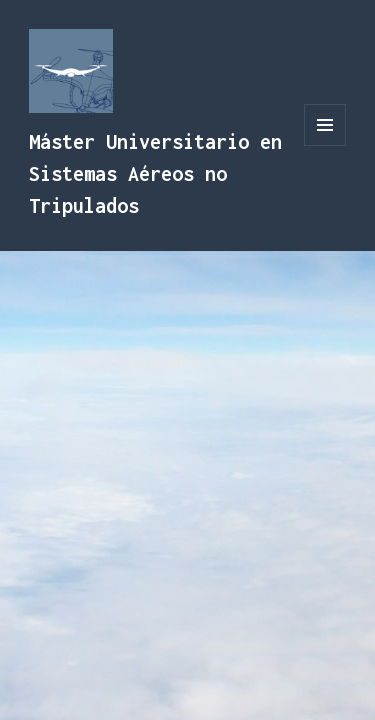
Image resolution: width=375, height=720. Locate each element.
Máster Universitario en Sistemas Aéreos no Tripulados (155, 173)
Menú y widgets (325, 145)
